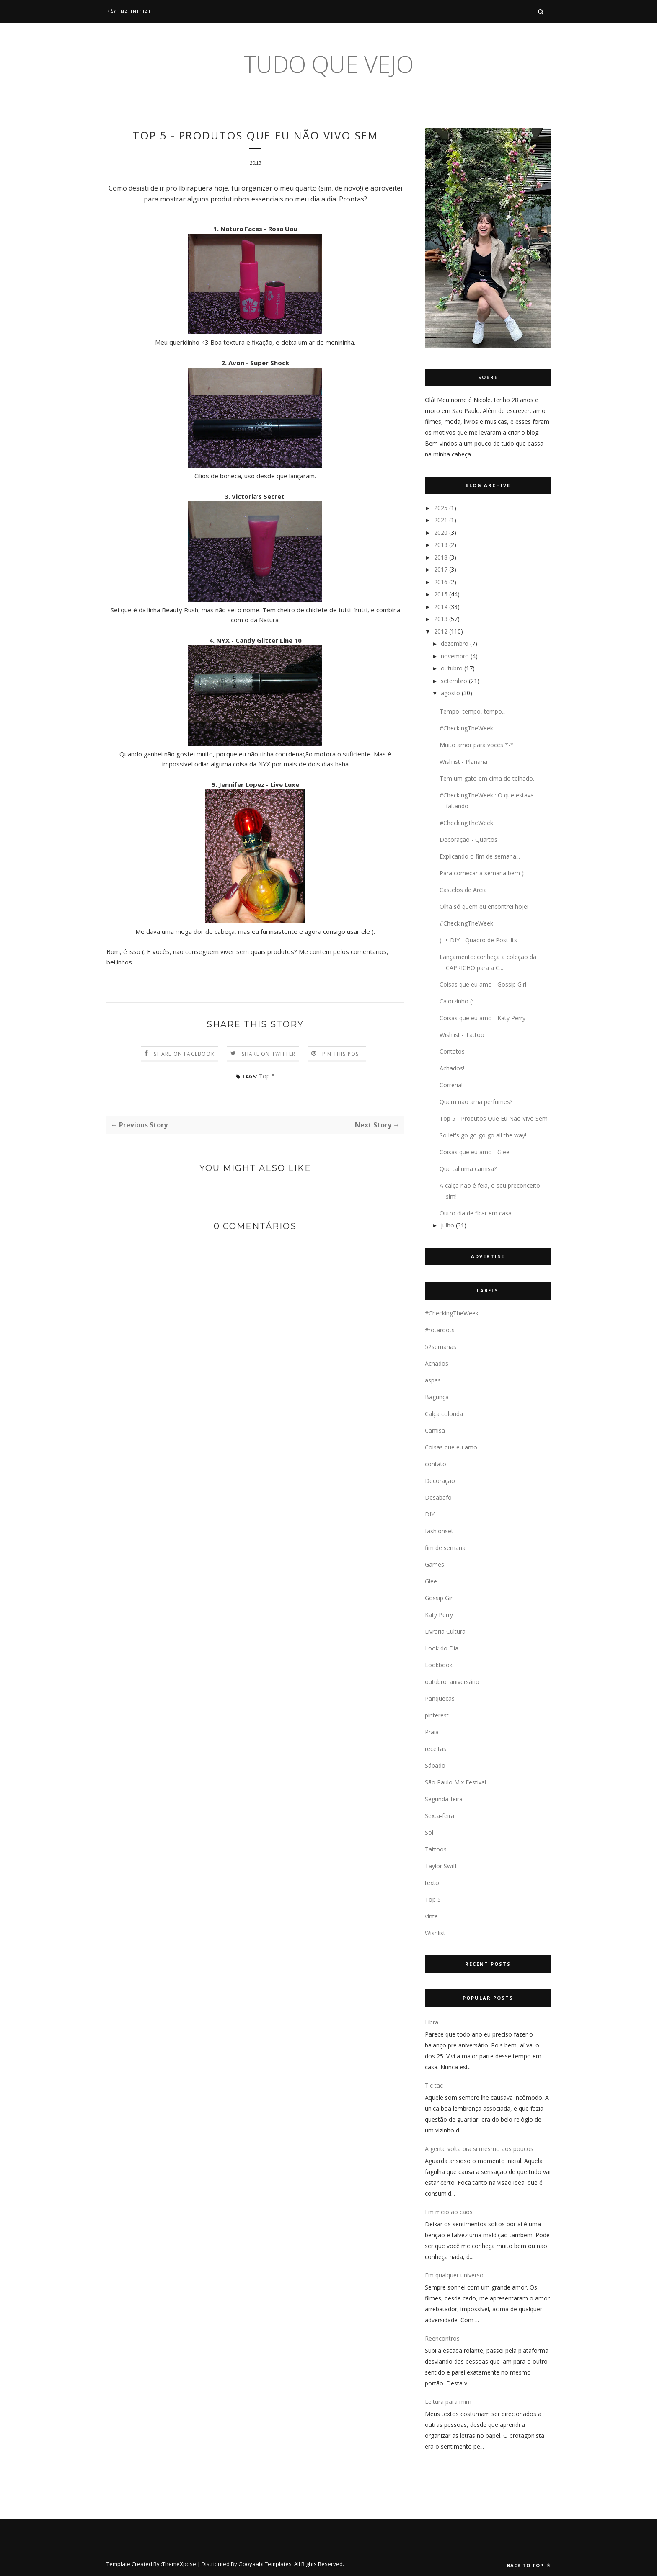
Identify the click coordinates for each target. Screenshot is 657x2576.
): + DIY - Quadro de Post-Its (478, 940)
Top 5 (267, 1077)
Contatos (452, 1051)
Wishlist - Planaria (463, 762)
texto (432, 1883)
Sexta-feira (439, 1816)
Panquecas (440, 1698)
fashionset (439, 1531)
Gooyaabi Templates (265, 2564)
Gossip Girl (439, 1598)
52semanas (440, 1347)
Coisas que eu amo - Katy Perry (482, 1018)
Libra (431, 2022)
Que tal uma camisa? (468, 1169)
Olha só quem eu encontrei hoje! (484, 906)
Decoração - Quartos (468, 839)
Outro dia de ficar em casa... (477, 1213)
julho (447, 1225)
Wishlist (435, 1933)
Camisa (435, 1430)
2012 (440, 631)
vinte (431, 1916)
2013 (440, 619)
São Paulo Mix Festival (455, 1782)
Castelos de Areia (463, 890)
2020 (440, 532)
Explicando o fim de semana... (480, 856)
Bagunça (437, 1397)
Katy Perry (439, 1615)
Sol (429, 1832)
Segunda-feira (444, 1799)
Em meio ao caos (449, 2212)
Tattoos (436, 1849)
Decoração (440, 1481)
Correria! (451, 1085)
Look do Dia (441, 1648)
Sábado (435, 1765)
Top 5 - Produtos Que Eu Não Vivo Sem (494, 1118)
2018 (440, 557)
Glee (431, 1581)
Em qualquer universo (454, 2275)
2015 (440, 594)
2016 (440, 582)
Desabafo (438, 1497)
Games (434, 1564)
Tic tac (434, 2085)
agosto (450, 693)
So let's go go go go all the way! (483, 1135)
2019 (440, 545)
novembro (455, 656)
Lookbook (439, 1665)
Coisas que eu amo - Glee (475, 1152)
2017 (440, 569)
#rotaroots (440, 1330)
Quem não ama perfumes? (476, 1102)
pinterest (437, 1715)
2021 (440, 520)
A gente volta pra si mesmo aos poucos (479, 2149)
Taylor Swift (441, 1866)
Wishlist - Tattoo (462, 1035)
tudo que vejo (328, 64)
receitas (435, 1749)
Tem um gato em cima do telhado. (487, 778)
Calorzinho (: (456, 1001)
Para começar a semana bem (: (482, 873)
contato (435, 1464)
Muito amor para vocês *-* (477, 745)
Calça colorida (444, 1414)
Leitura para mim (448, 2402)
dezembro (454, 643)
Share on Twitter (268, 1054)
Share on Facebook (184, 1054)
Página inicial (129, 11)
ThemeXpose (179, 2564)
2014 (440, 607)
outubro (452, 668)
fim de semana (445, 1548)
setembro (454, 681)
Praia (432, 1732)
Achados (436, 1363)
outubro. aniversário (452, 1682)
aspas (433, 1380)
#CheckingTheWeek (466, 728)
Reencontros (442, 2338)
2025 (440, 508)
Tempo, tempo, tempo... (473, 711)
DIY (430, 1514)
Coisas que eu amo (451, 1447)
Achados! (452, 1068)
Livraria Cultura (445, 1631)
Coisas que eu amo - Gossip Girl (483, 984)
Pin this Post (342, 1054)
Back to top (529, 2565)
